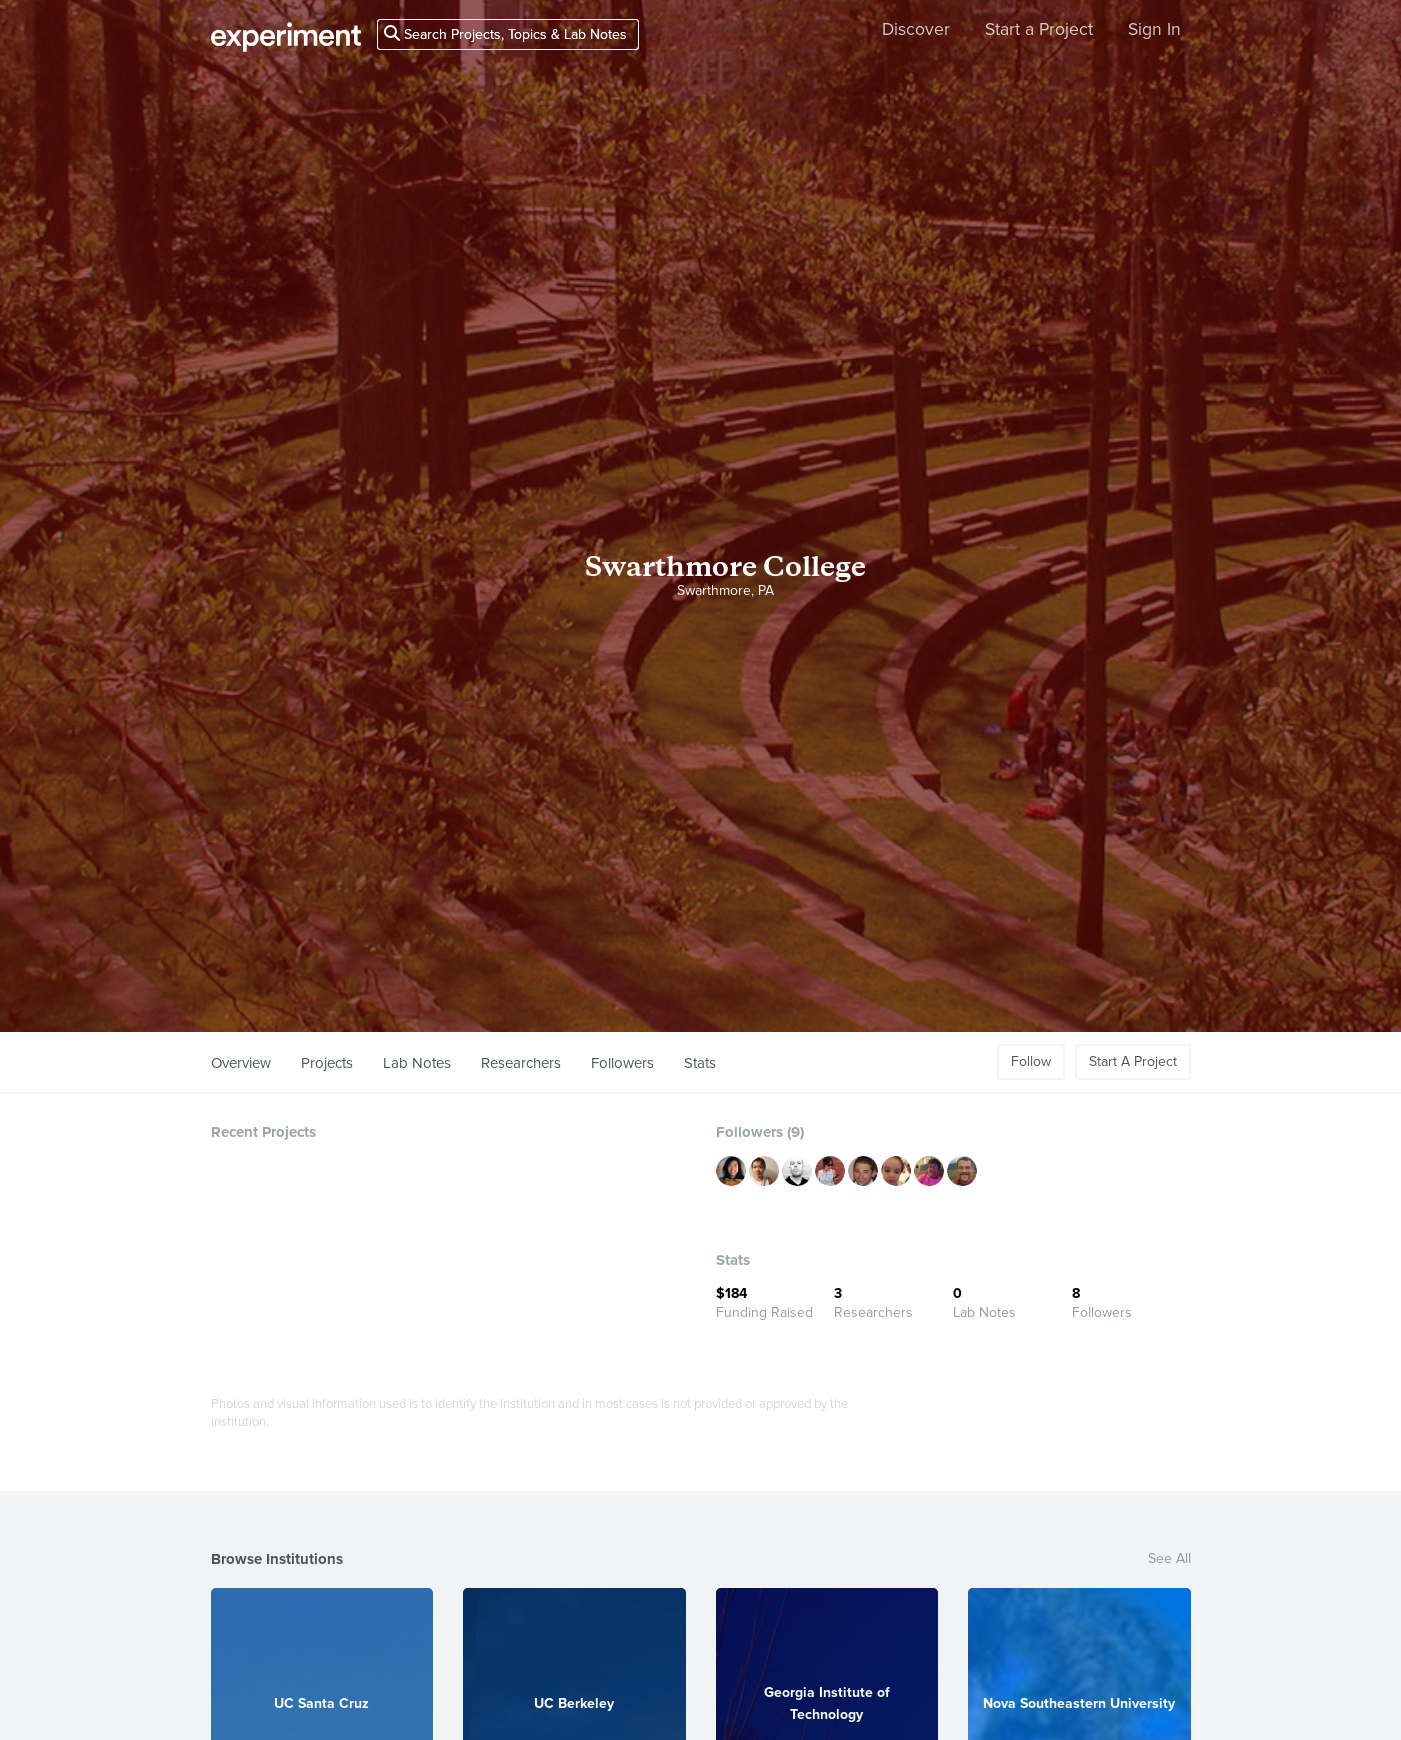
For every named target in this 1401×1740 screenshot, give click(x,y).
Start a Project (1039, 29)
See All (1169, 1558)
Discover (916, 29)
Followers (622, 1063)
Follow (1031, 1061)
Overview (241, 1063)
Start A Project (1133, 1061)
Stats (700, 1063)
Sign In (1154, 29)
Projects (327, 1063)
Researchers (521, 1063)
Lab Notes (417, 1063)
